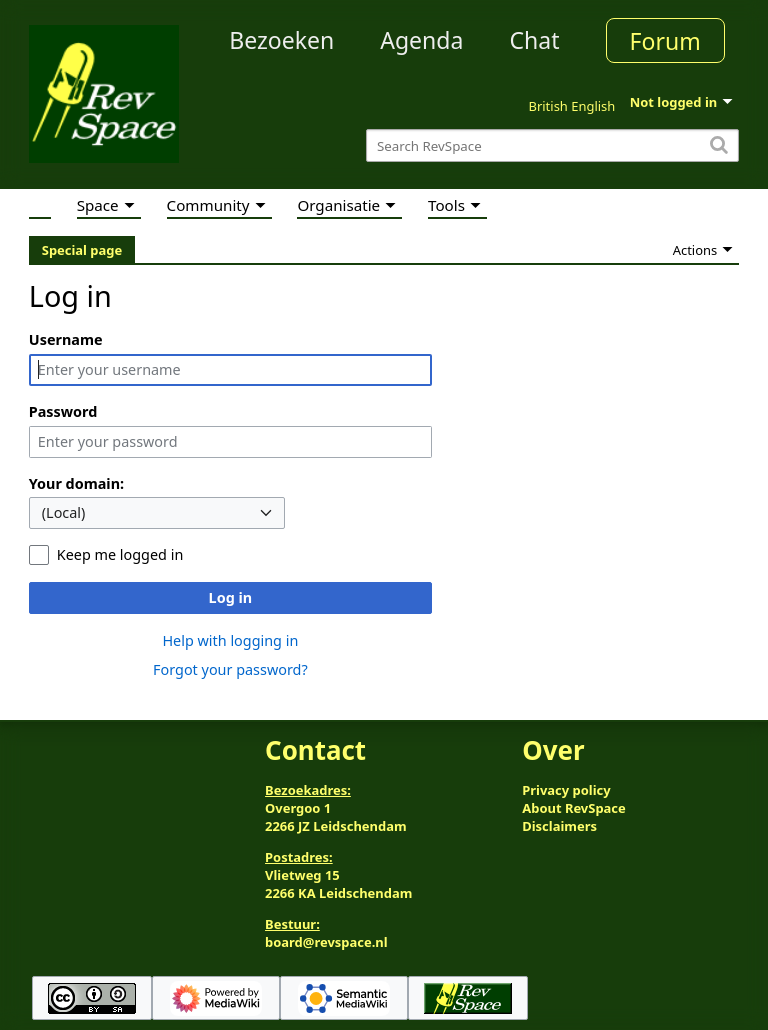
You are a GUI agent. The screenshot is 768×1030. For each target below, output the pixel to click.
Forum (665, 41)
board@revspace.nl (326, 942)
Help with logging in (230, 640)
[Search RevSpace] (552, 145)
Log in (231, 597)
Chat (534, 40)
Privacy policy (566, 790)
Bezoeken (281, 40)
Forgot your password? (230, 669)
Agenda (421, 40)
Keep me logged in (120, 554)
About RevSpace (574, 808)
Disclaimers (559, 826)
